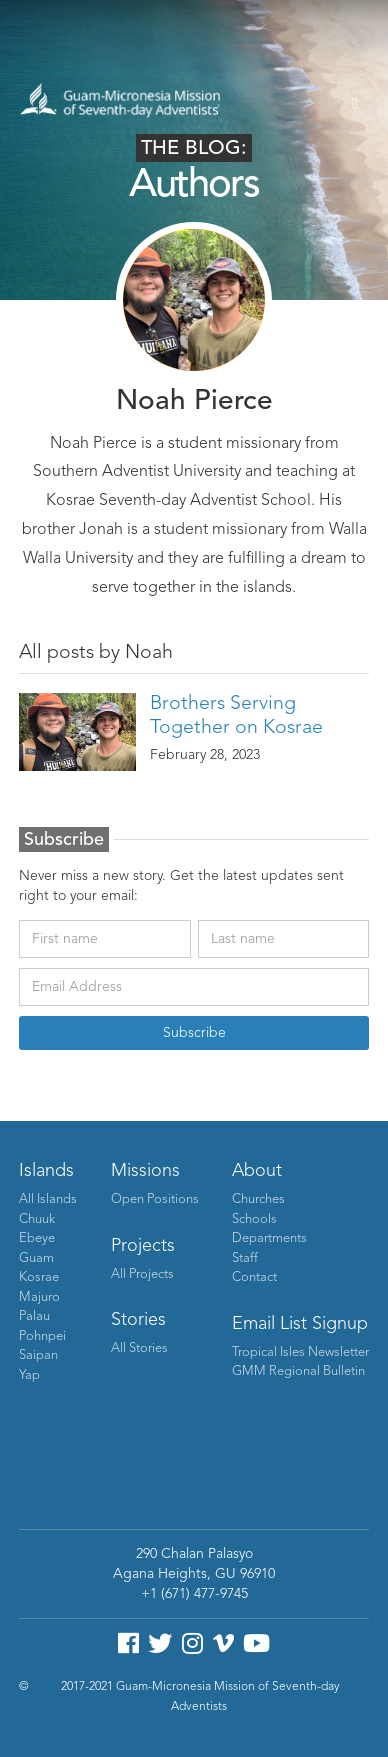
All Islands (48, 1199)
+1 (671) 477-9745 (194, 1594)
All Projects (142, 1274)
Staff (245, 1258)
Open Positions (155, 1199)
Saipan (38, 1355)
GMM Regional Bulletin (298, 1371)
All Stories (139, 1348)
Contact (254, 1277)
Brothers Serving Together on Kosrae (236, 716)
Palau (34, 1316)
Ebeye (37, 1238)
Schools (254, 1219)
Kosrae (39, 1277)
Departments (269, 1238)
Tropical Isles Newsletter (300, 1352)
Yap (29, 1375)
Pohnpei (42, 1336)
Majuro (39, 1297)
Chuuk (37, 1219)
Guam (36, 1258)
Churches (258, 1199)
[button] (355, 104)
